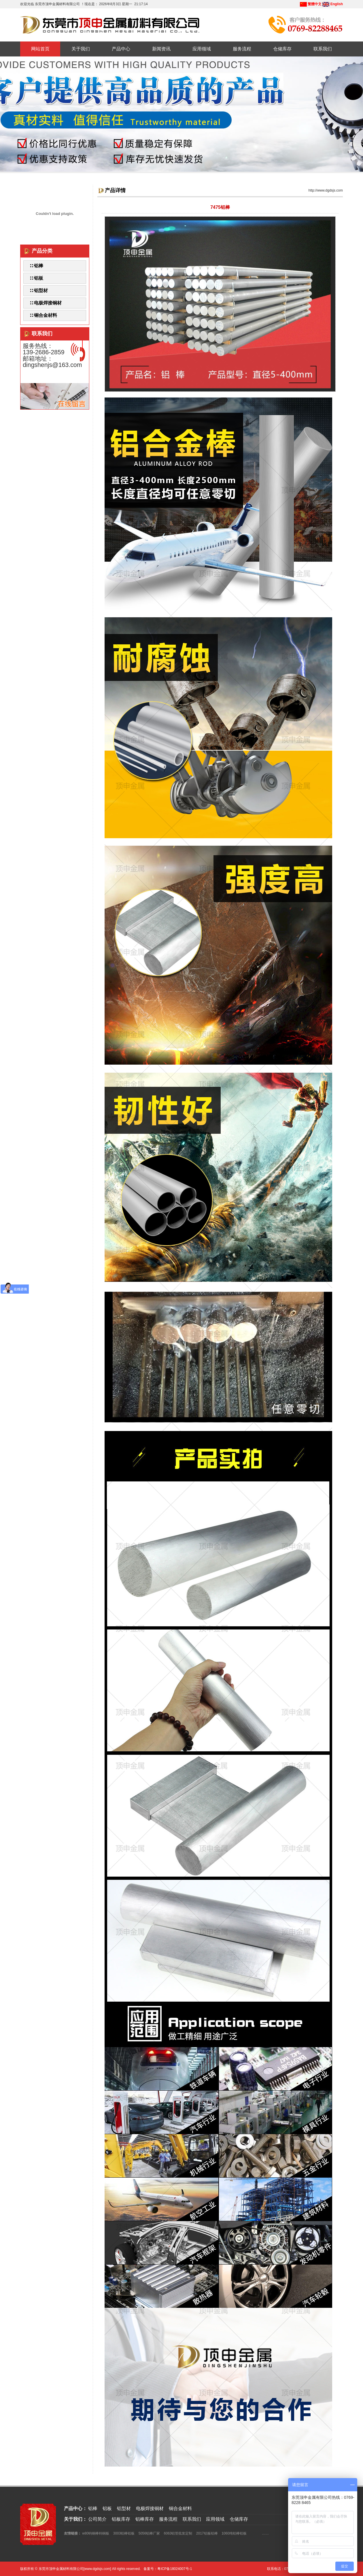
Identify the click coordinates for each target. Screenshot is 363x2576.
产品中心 (121, 48)
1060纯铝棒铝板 (234, 2533)
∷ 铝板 (36, 278)
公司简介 (97, 2519)
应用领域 (201, 48)
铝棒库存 (144, 2519)
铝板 (107, 2508)
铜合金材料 (180, 2508)
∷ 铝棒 (36, 265)
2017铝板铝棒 (207, 2533)
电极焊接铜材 (150, 2508)
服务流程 (242, 48)
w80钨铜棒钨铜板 (95, 2533)
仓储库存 (282, 48)
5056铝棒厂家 (149, 2533)
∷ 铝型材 (38, 290)
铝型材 (124, 2508)
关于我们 (80, 48)
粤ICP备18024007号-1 (174, 2569)
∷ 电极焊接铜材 (45, 302)
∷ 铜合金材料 (43, 315)
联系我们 (322, 48)
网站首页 (40, 48)
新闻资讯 (161, 48)
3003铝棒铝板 (124, 2533)
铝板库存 (121, 2519)
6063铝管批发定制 (178, 2533)
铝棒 (92, 2508)
